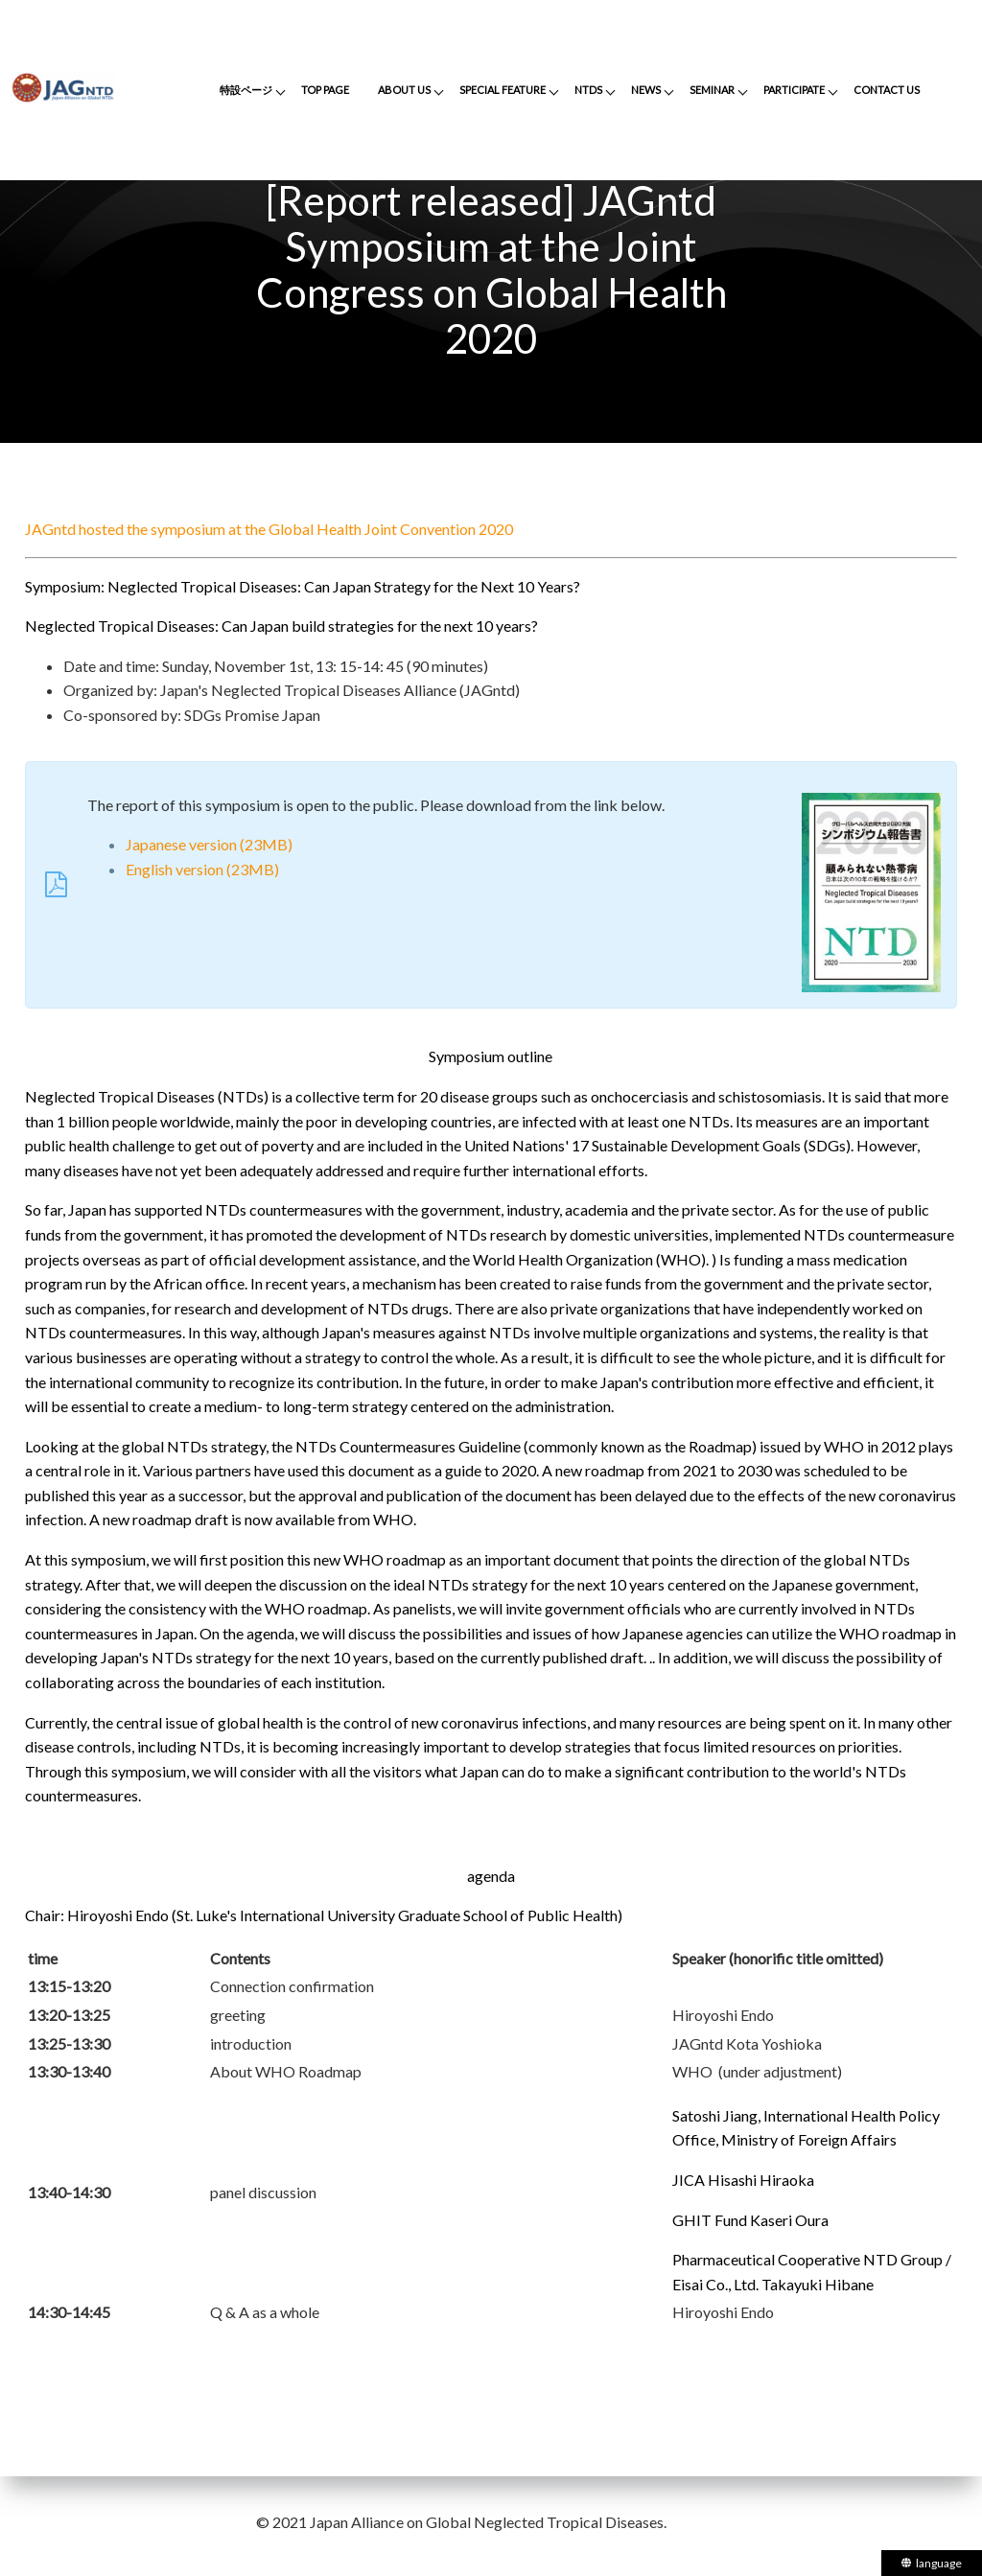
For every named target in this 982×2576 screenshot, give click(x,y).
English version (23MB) (202, 869)
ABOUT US (404, 89)
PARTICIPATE (794, 89)
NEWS (646, 89)
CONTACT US (886, 89)
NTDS (588, 89)
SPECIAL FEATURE (502, 89)
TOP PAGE (325, 89)
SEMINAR (712, 89)
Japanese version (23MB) (209, 844)
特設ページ (246, 89)
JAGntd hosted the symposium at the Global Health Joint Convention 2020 (269, 529)
